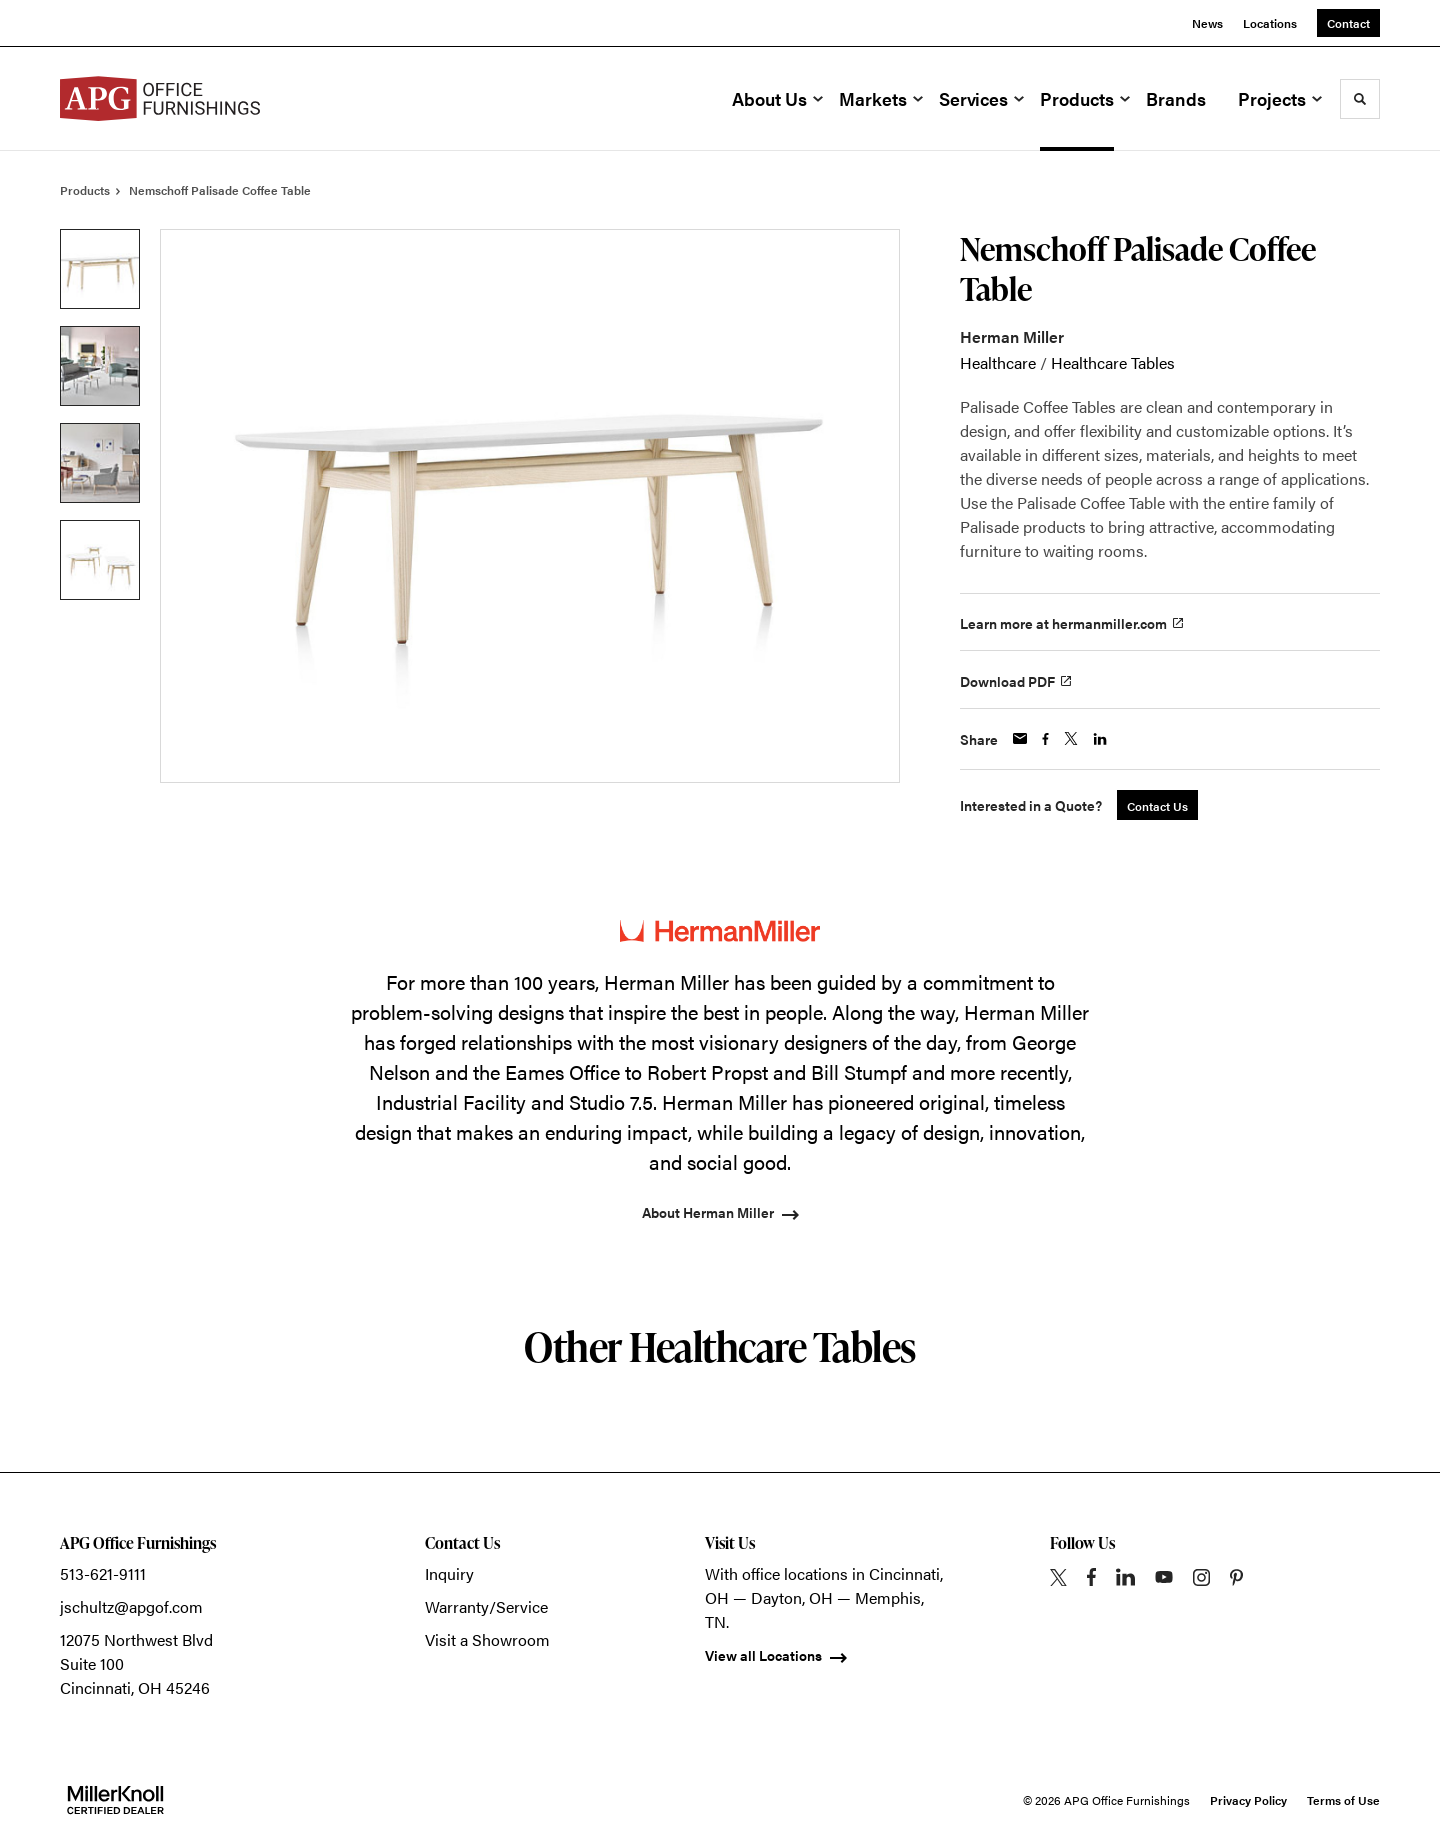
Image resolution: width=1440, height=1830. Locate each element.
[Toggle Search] (1360, 99)
